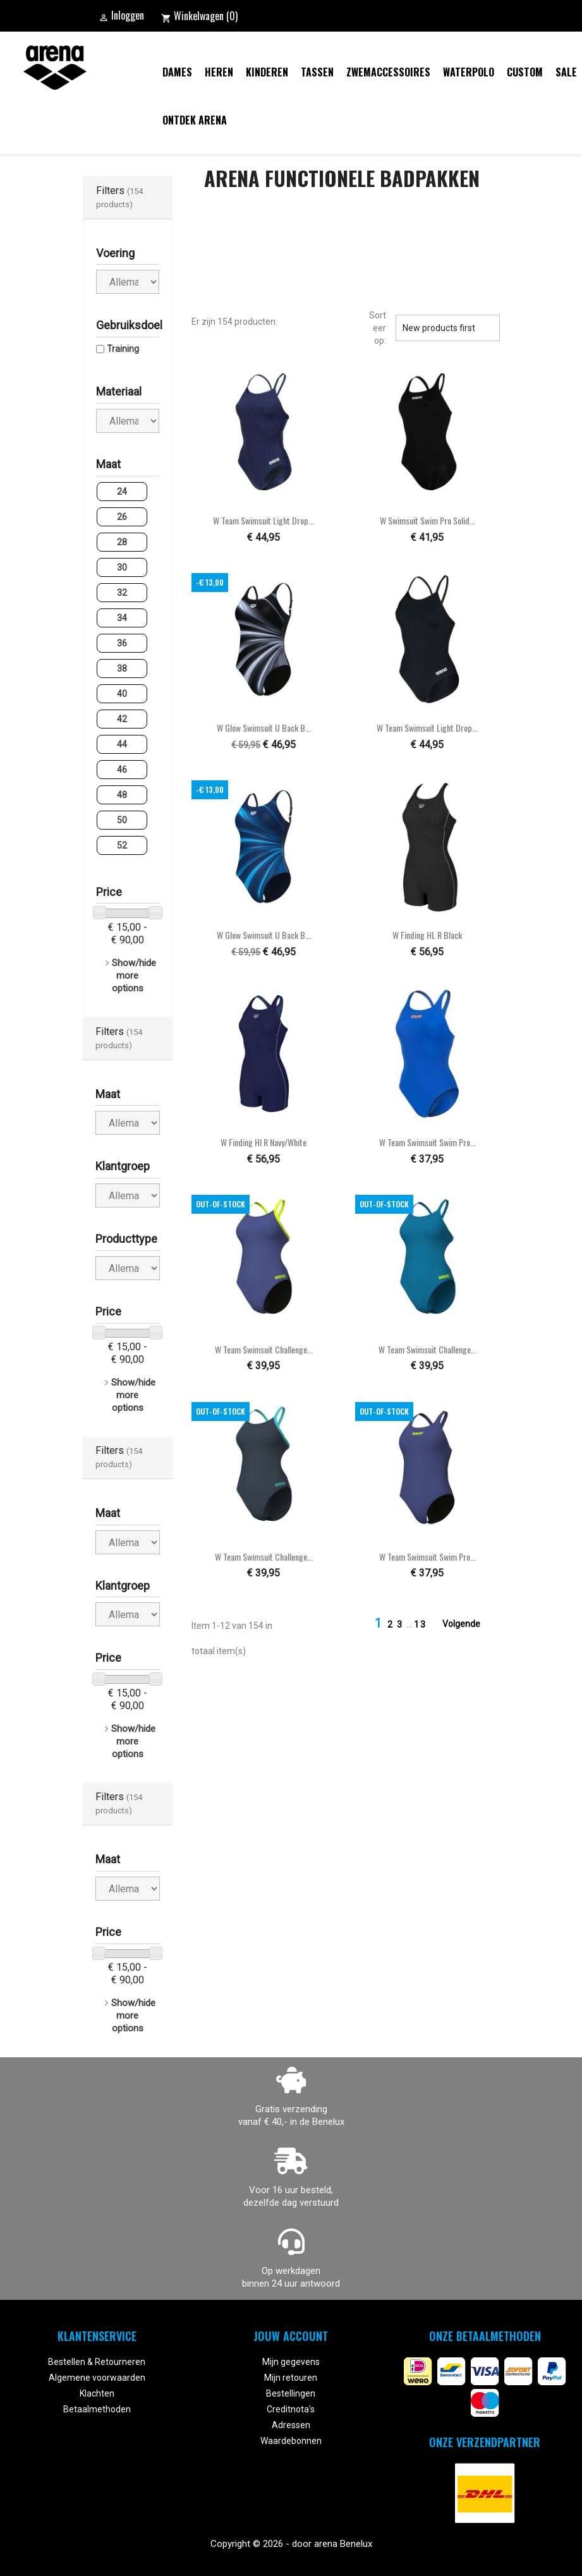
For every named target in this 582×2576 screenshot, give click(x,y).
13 (420, 1624)
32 (122, 593)
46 (122, 770)
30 (122, 567)
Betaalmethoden (97, 2409)
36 (122, 643)
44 (122, 744)
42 (122, 719)
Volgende (468, 1624)
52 (122, 845)
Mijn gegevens (291, 2362)
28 (122, 542)
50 (122, 820)
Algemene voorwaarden (97, 2378)
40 (122, 694)
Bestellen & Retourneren (96, 2362)
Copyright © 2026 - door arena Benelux (291, 2543)
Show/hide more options (134, 975)
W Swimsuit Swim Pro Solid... (427, 520)
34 (122, 618)
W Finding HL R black (427, 934)
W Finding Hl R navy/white (263, 1142)
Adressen (291, 2425)
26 (122, 517)
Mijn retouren (290, 2378)
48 (122, 795)
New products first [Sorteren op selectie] (447, 328)
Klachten (97, 2393)
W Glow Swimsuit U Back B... (264, 727)
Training (123, 349)
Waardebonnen (291, 2441)
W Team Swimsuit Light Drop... (263, 520)
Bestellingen (290, 2393)
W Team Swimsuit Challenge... (264, 1349)
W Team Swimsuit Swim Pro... (427, 1142)
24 (122, 492)
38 (122, 668)
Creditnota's (291, 2409)
